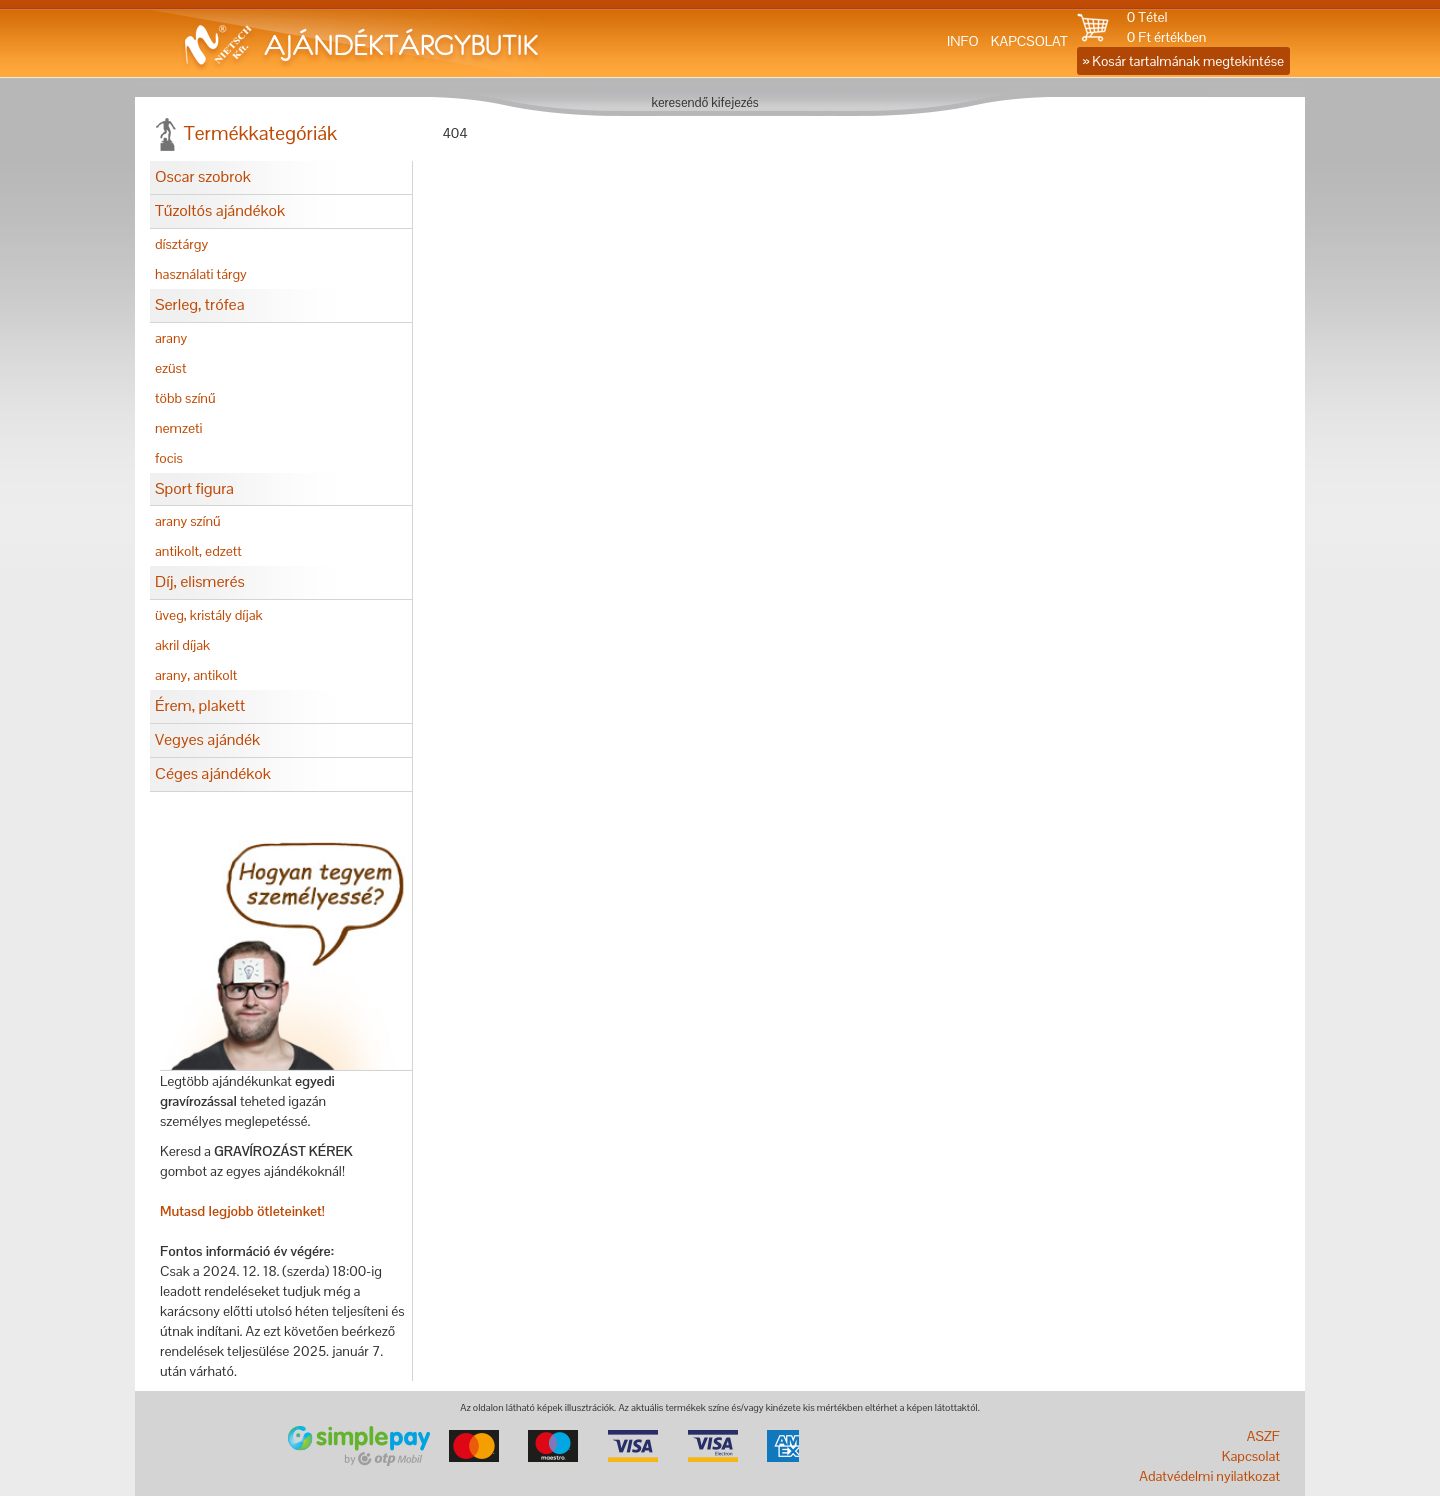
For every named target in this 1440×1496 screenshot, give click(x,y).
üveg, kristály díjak (209, 615)
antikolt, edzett (198, 551)
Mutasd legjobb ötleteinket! (242, 1211)
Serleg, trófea (199, 304)
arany (171, 338)
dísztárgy (181, 244)
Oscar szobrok (203, 176)
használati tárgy (201, 274)
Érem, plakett (200, 705)
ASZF (1263, 1436)
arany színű (188, 521)
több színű (185, 398)
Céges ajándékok (213, 773)
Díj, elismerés (200, 581)
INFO (963, 41)
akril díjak (182, 645)
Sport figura (194, 488)
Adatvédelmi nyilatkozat (1209, 1476)
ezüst (171, 368)
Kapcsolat (1251, 1456)
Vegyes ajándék (207, 739)
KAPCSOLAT (1029, 41)
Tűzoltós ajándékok (220, 210)
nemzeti (178, 428)
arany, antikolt (196, 675)
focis (169, 458)
